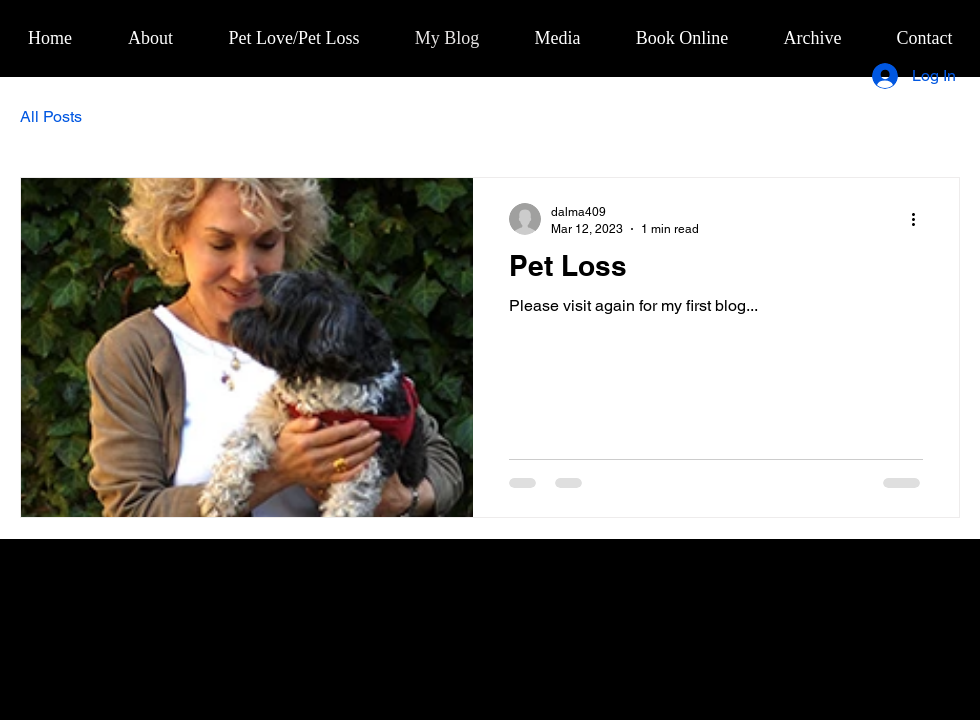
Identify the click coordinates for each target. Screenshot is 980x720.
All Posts (51, 116)
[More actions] (920, 219)
